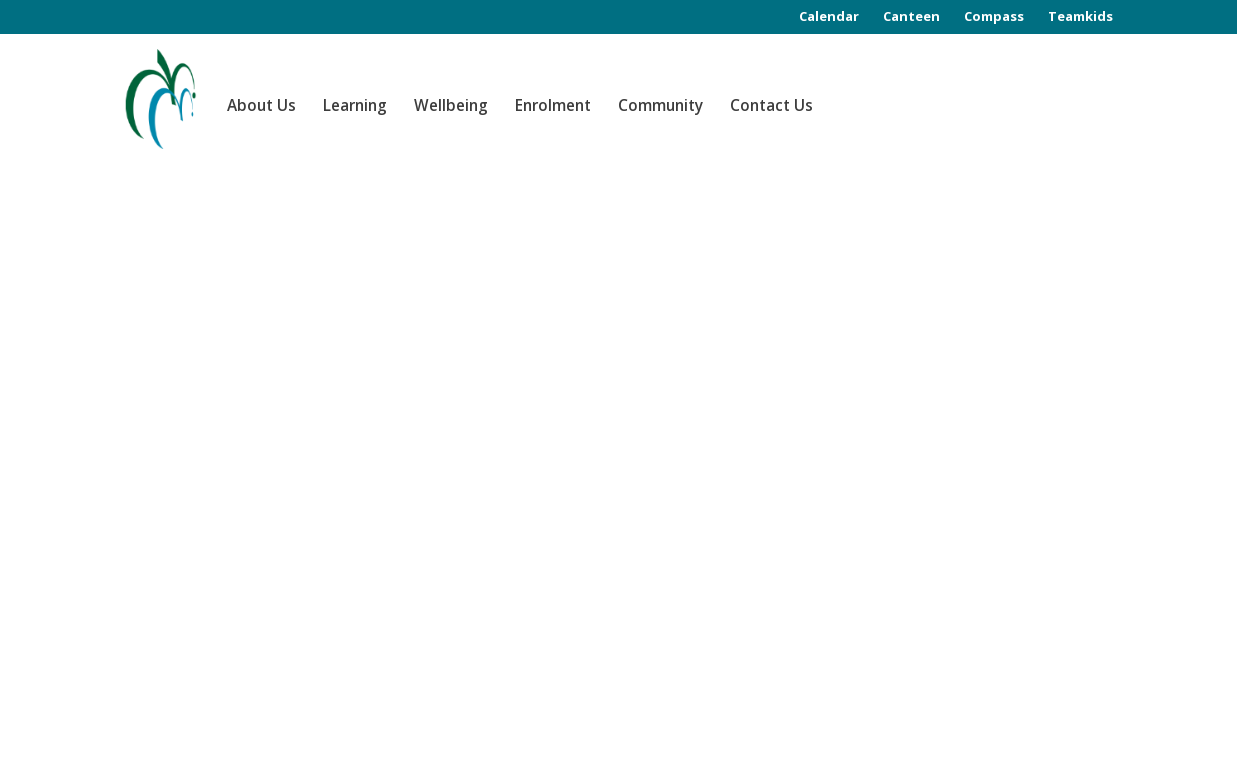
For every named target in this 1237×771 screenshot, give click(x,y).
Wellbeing (451, 105)
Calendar (829, 16)
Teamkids (1080, 16)
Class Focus (197, 753)
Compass (994, 16)
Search (1080, 237)
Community (660, 105)
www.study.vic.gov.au (687, 632)
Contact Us (771, 105)
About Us (261, 105)
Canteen (911, 16)
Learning (355, 105)
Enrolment (553, 105)
